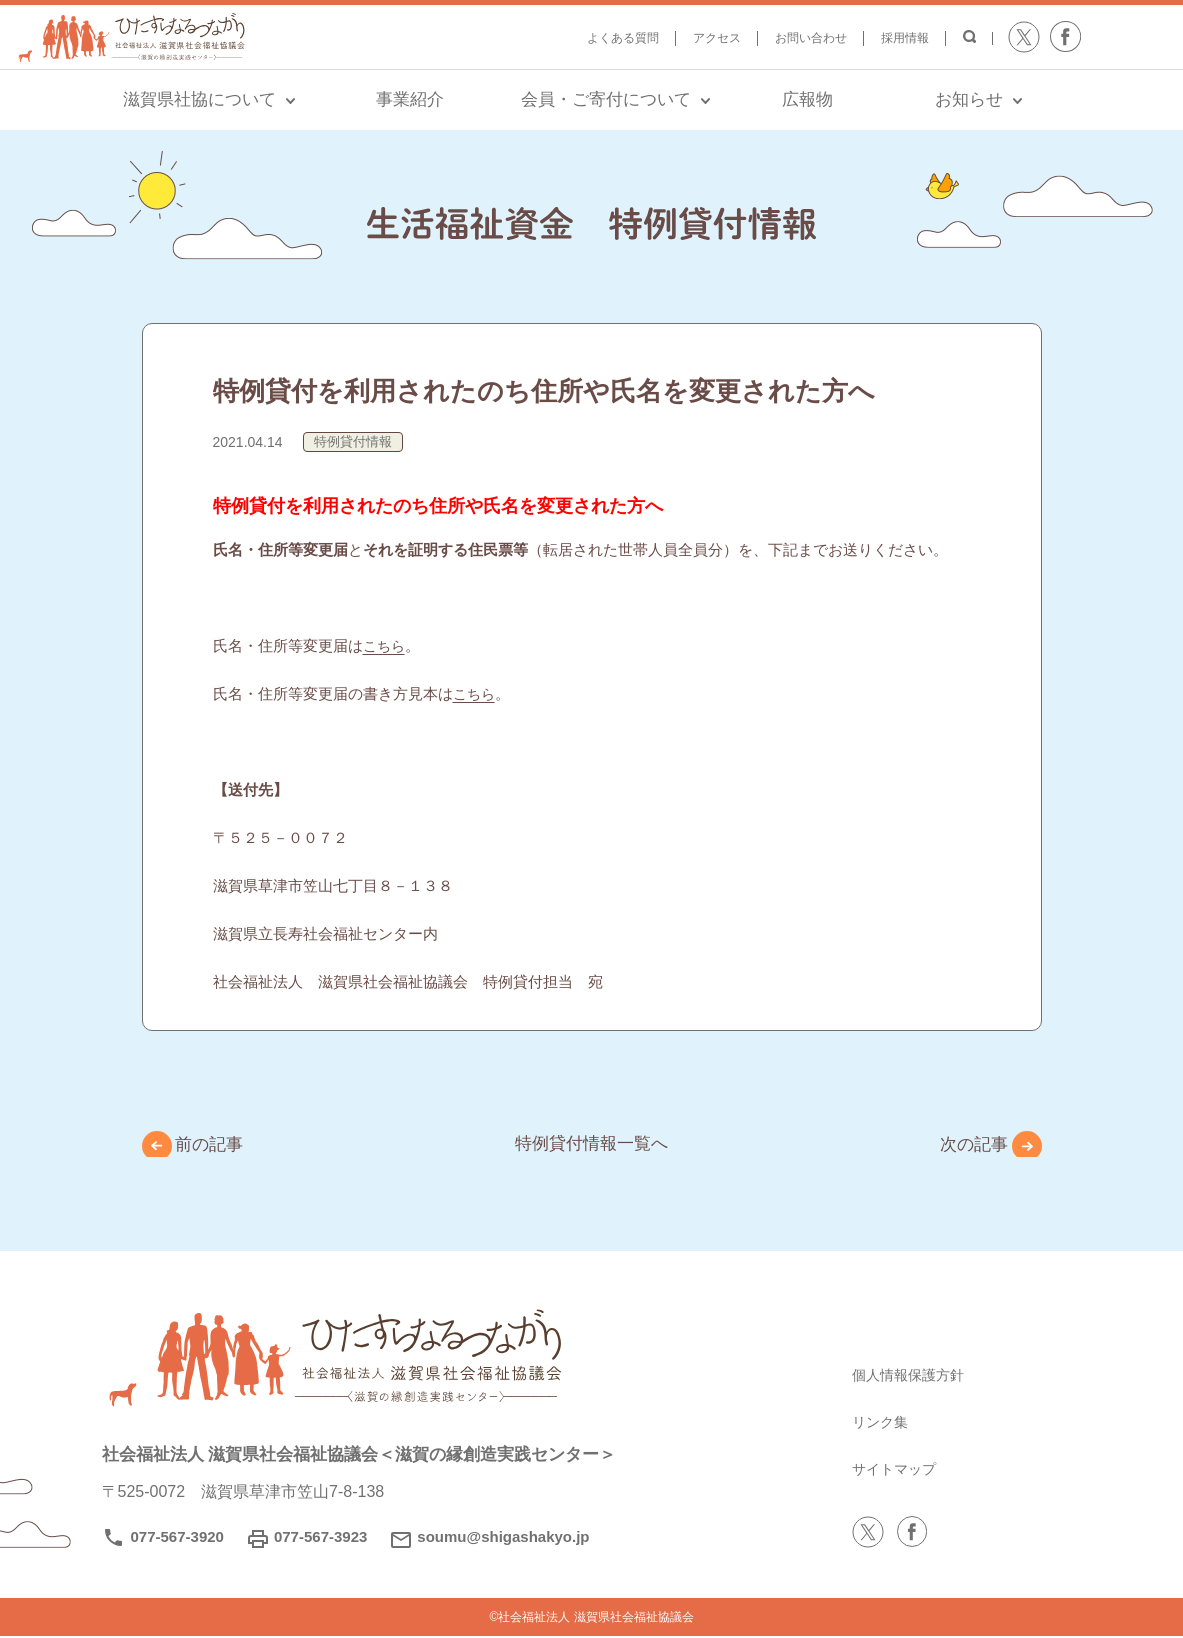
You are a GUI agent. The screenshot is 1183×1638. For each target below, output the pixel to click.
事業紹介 (410, 99)
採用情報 (905, 38)
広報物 (807, 99)
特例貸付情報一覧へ (592, 1144)
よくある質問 (623, 38)
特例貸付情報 (353, 441)
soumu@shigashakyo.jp (503, 1538)
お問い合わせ (811, 38)
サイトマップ (900, 1470)
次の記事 (966, 1146)
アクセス (717, 38)
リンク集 (884, 1423)
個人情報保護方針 (916, 1376)
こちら (385, 645)
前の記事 (218, 1146)
